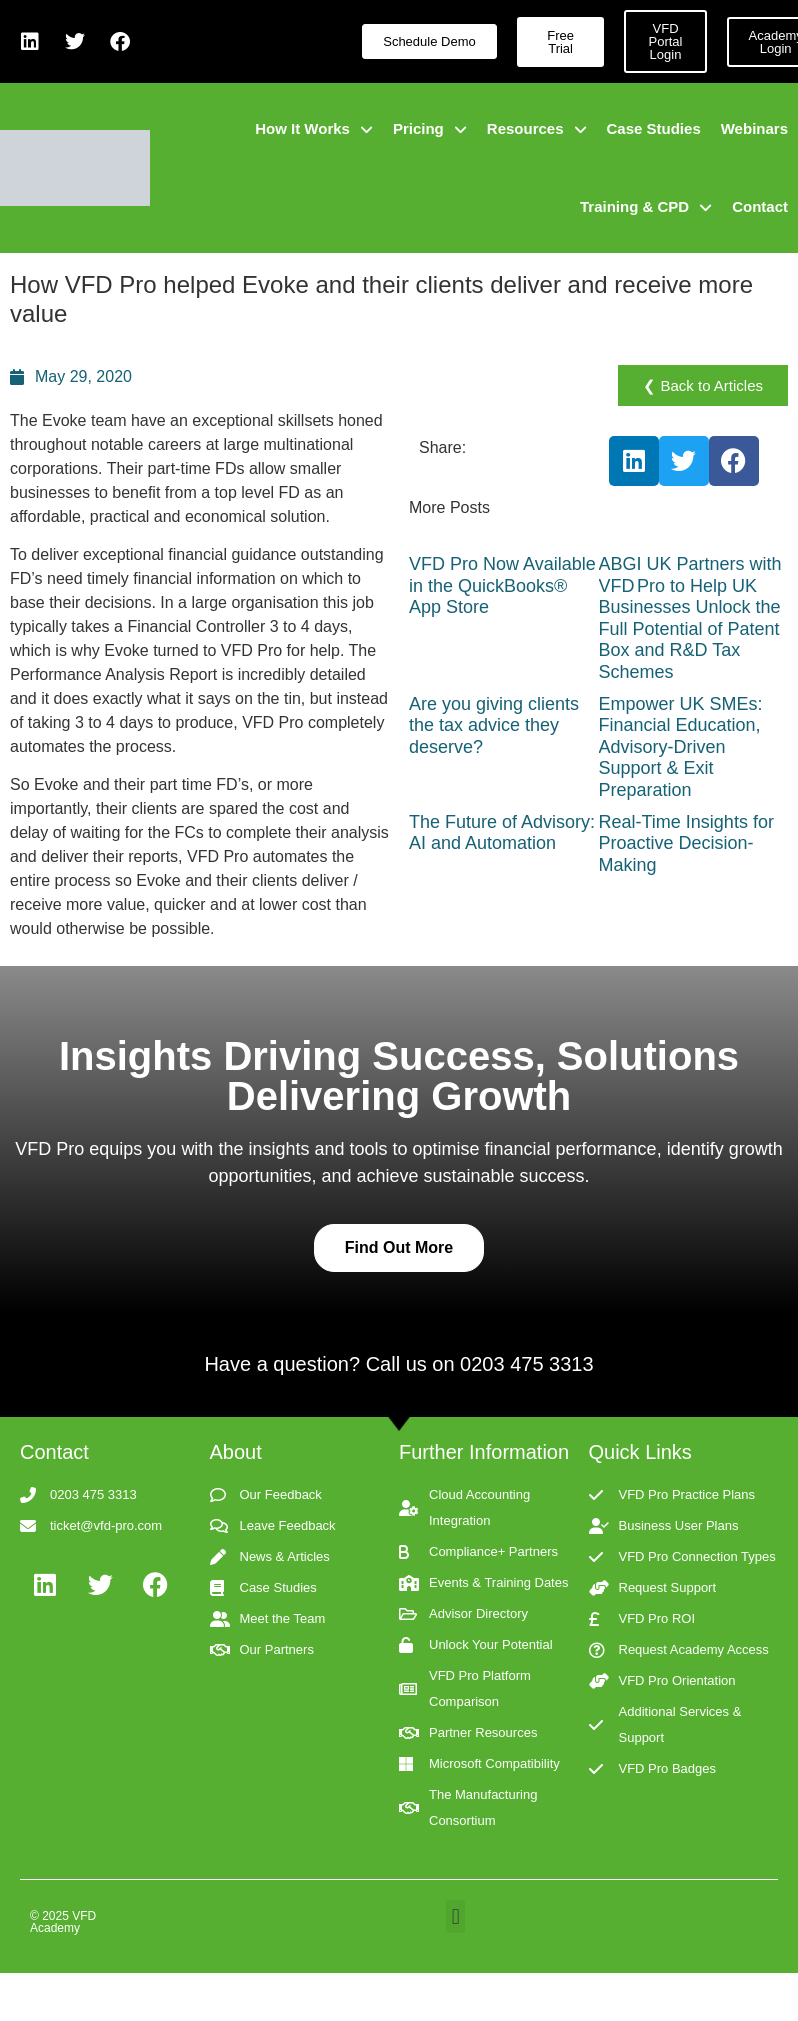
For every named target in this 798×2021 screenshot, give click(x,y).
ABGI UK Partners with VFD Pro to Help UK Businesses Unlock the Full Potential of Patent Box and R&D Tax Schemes (690, 618)
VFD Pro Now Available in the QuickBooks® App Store (502, 585)
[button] (455, 1916)
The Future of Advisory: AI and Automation (502, 833)
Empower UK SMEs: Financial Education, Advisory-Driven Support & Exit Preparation (681, 747)
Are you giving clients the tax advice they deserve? (494, 725)
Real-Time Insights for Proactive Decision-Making (686, 843)
